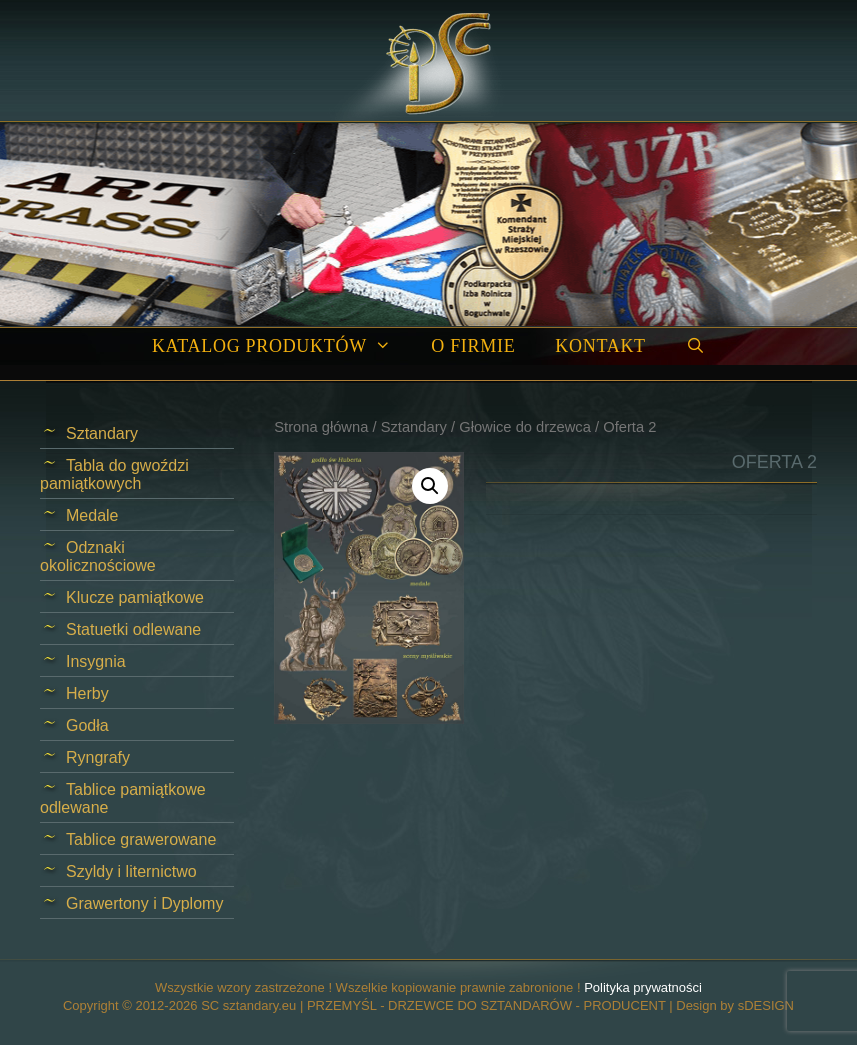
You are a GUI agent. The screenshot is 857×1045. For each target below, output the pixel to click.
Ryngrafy (98, 757)
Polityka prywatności (643, 987)
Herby (87, 693)
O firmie (473, 346)
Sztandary (414, 427)
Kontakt (600, 346)
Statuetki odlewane (133, 629)
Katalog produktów (281, 346)
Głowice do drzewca (525, 427)
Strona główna (321, 427)
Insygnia (96, 661)
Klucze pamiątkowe (135, 597)
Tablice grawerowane (141, 839)
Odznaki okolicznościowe (98, 556)
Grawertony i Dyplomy (144, 903)
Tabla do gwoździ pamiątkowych (114, 474)
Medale (92, 515)
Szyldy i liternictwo (131, 871)
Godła (87, 725)
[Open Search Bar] (695, 346)
